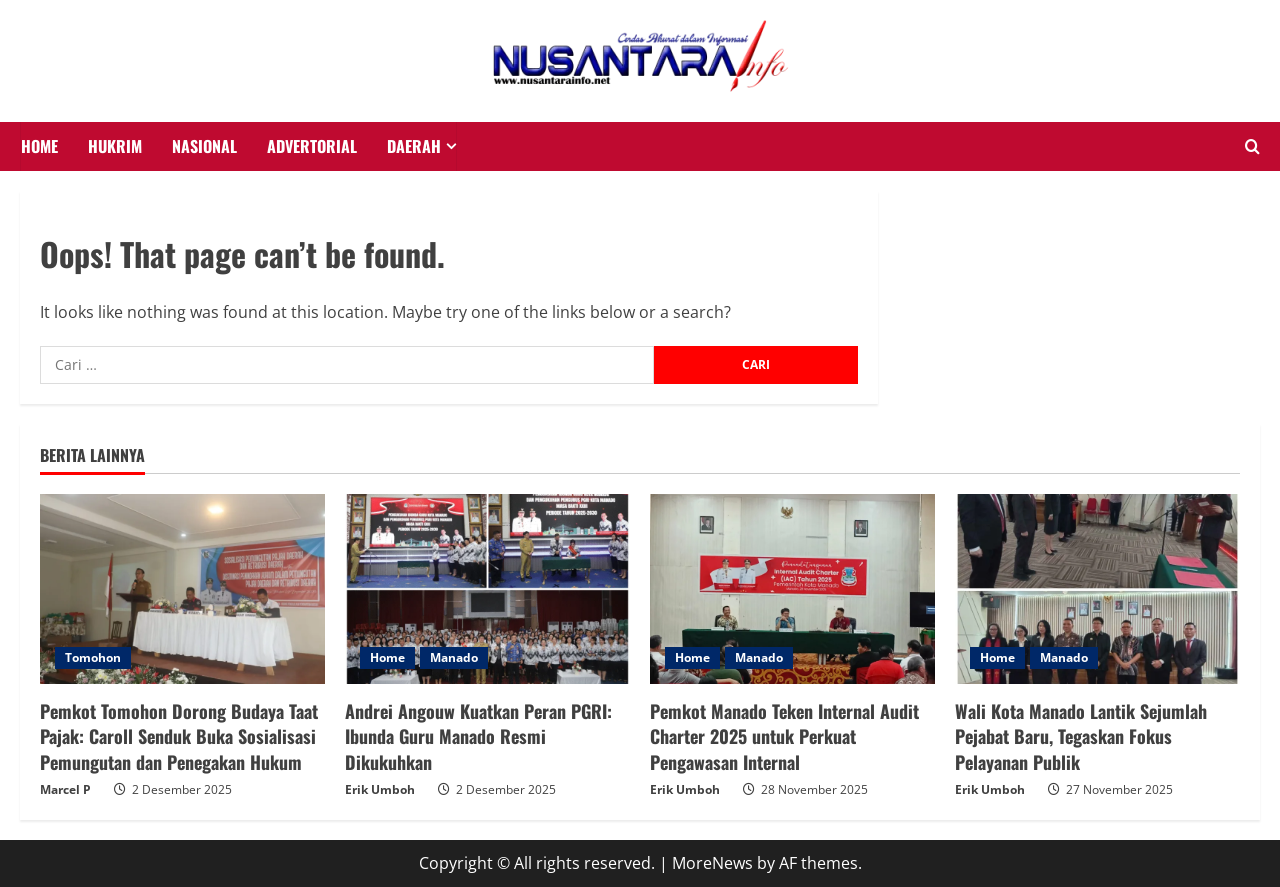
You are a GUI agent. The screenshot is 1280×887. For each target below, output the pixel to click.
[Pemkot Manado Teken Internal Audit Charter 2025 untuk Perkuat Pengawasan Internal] (792, 589)
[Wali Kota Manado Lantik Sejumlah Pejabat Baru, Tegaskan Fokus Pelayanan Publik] (1097, 589)
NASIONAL (204, 146)
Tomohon (93, 657)
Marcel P (65, 789)
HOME (39, 146)
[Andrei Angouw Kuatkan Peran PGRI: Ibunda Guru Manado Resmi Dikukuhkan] (487, 589)
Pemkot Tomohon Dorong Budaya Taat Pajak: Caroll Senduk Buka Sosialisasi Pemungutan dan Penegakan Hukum (179, 736)
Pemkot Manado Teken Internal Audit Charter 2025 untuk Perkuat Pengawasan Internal (784, 736)
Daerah (414, 146)
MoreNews (712, 863)
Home (387, 657)
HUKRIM (115, 146)
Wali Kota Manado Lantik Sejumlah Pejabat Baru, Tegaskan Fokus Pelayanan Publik (1081, 736)
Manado (454, 657)
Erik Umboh (380, 789)
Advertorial (312, 146)
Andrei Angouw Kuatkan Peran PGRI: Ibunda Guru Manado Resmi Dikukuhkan (478, 736)
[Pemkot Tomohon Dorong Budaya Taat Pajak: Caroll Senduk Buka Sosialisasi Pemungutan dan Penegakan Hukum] (182, 589)
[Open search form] (1252, 147)
